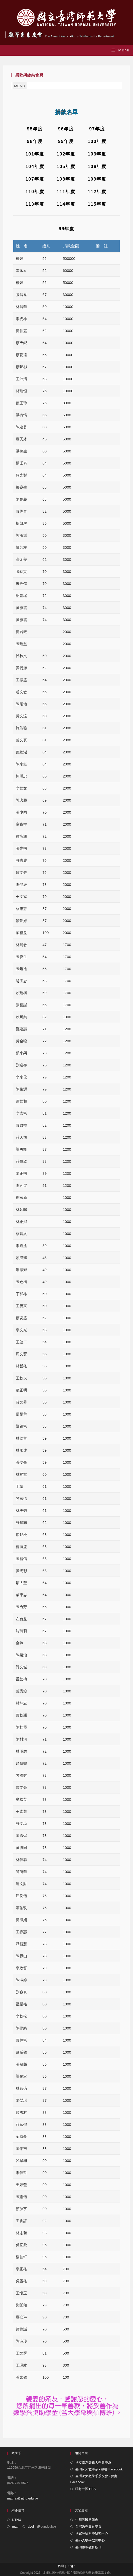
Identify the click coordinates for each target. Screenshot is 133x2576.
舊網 (61, 2566)
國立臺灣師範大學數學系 (93, 2462)
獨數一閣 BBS (85, 2489)
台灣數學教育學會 (88, 2526)
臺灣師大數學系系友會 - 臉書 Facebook (93, 2479)
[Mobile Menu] (120, 50)
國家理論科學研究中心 (91, 2533)
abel (31, 2526)
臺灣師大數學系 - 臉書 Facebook (99, 2469)
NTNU (16, 2520)
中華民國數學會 (86, 2520)
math (15, 2526)
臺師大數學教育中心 (90, 2540)
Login (71, 2566)
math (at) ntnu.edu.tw (22, 2498)
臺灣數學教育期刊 (88, 2547)
